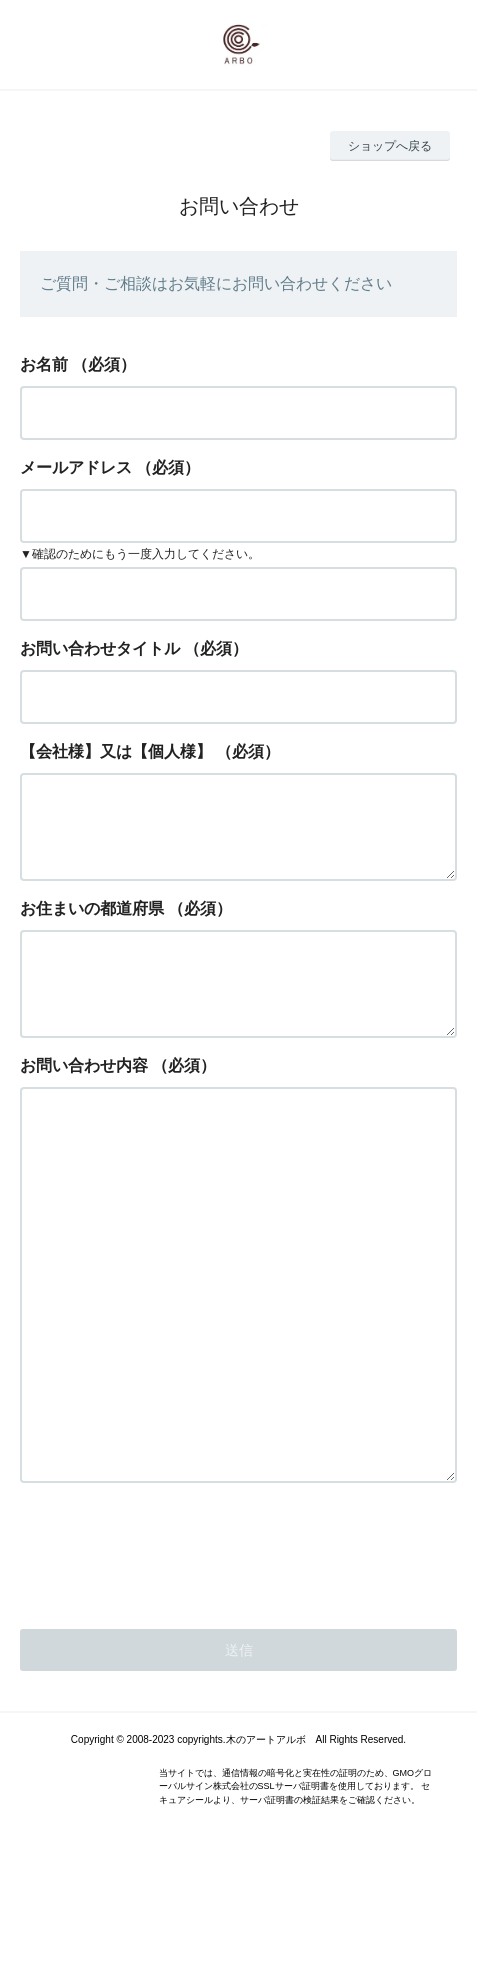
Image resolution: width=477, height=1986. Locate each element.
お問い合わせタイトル (100, 648)
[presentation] (172, 1662)
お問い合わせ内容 (84, 1097)
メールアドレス (76, 467)
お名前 (44, 364)
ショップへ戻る (390, 146)
